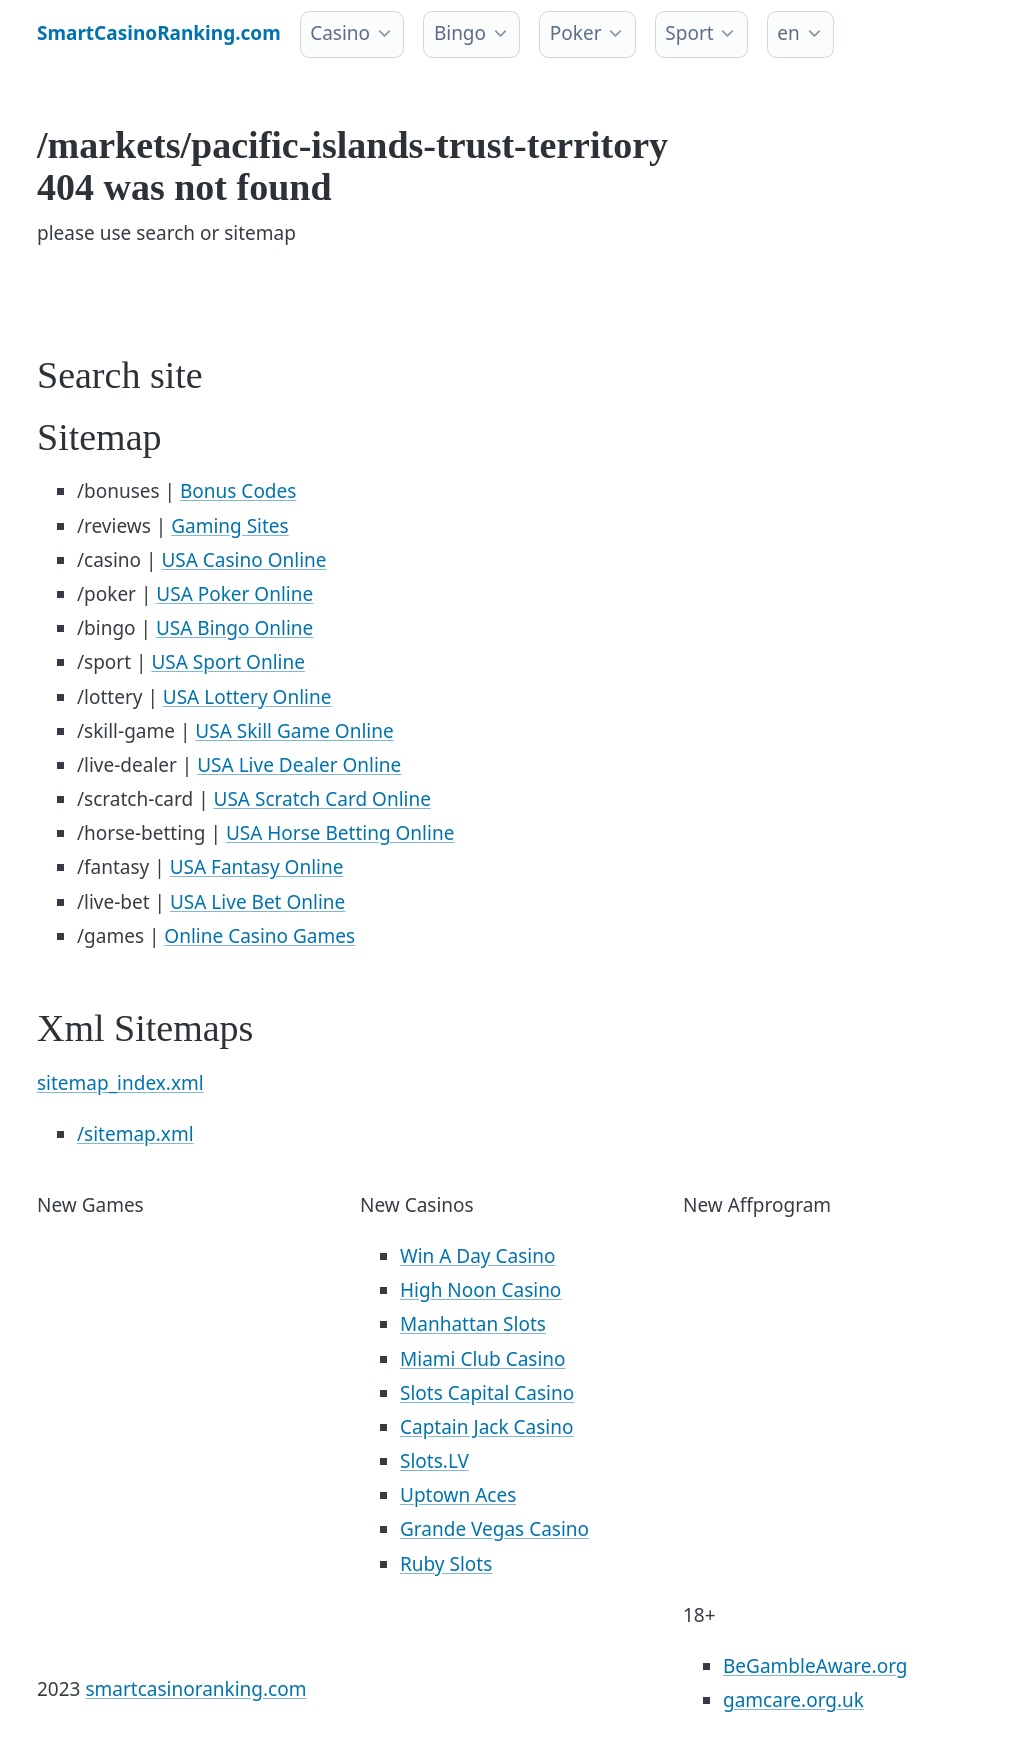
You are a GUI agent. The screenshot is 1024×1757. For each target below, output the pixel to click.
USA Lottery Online (247, 697)
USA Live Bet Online (257, 902)
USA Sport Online (228, 662)
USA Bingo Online (234, 628)
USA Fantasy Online (257, 867)
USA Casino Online (243, 560)
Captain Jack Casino (486, 1427)
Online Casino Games (259, 936)
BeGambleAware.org (815, 1666)
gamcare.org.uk (793, 1700)
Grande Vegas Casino (494, 1529)
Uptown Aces (458, 1495)
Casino (340, 33)
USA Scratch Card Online (322, 799)
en (788, 33)
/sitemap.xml (135, 1134)
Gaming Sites (230, 526)
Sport (689, 33)
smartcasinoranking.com (195, 1689)
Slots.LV (434, 1461)
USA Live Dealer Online (299, 765)
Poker (576, 33)
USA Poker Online (234, 594)
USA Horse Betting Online (340, 833)
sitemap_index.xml (120, 1083)
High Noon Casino (480, 1290)
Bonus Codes (238, 491)
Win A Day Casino (477, 1256)
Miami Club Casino (483, 1359)
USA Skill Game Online (294, 731)
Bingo (460, 33)
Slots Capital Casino (487, 1393)
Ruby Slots (446, 1564)
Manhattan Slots (473, 1324)
